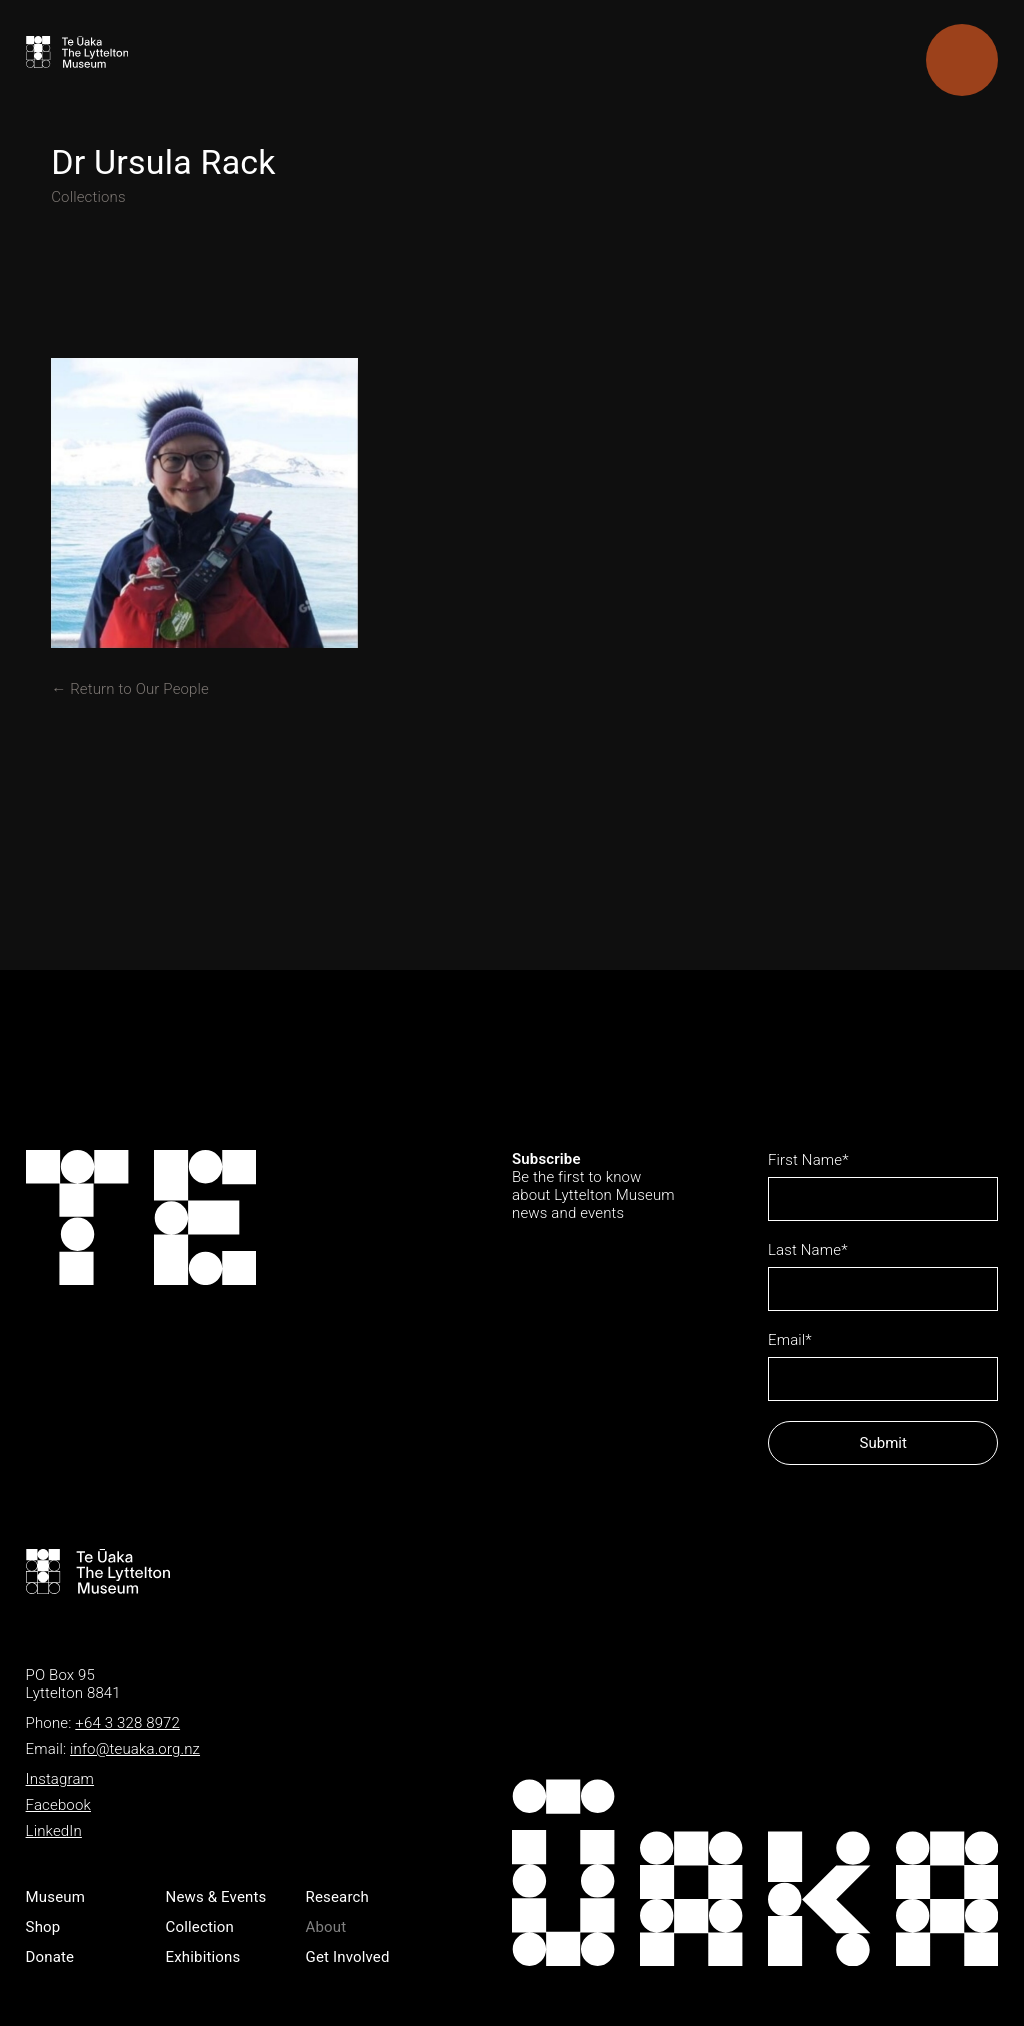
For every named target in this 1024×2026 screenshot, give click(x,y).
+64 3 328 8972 (127, 1723)
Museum (55, 1897)
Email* (790, 1340)
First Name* (808, 1160)
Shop (43, 1927)
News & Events (216, 1897)
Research (337, 1897)
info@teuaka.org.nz (135, 1749)
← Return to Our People (130, 689)
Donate (50, 1957)
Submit (883, 1443)
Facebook (58, 1805)
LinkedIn (54, 1831)
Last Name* (808, 1250)
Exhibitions (203, 1957)
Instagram (60, 1779)
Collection (200, 1927)
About (326, 1927)
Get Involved (348, 1957)
